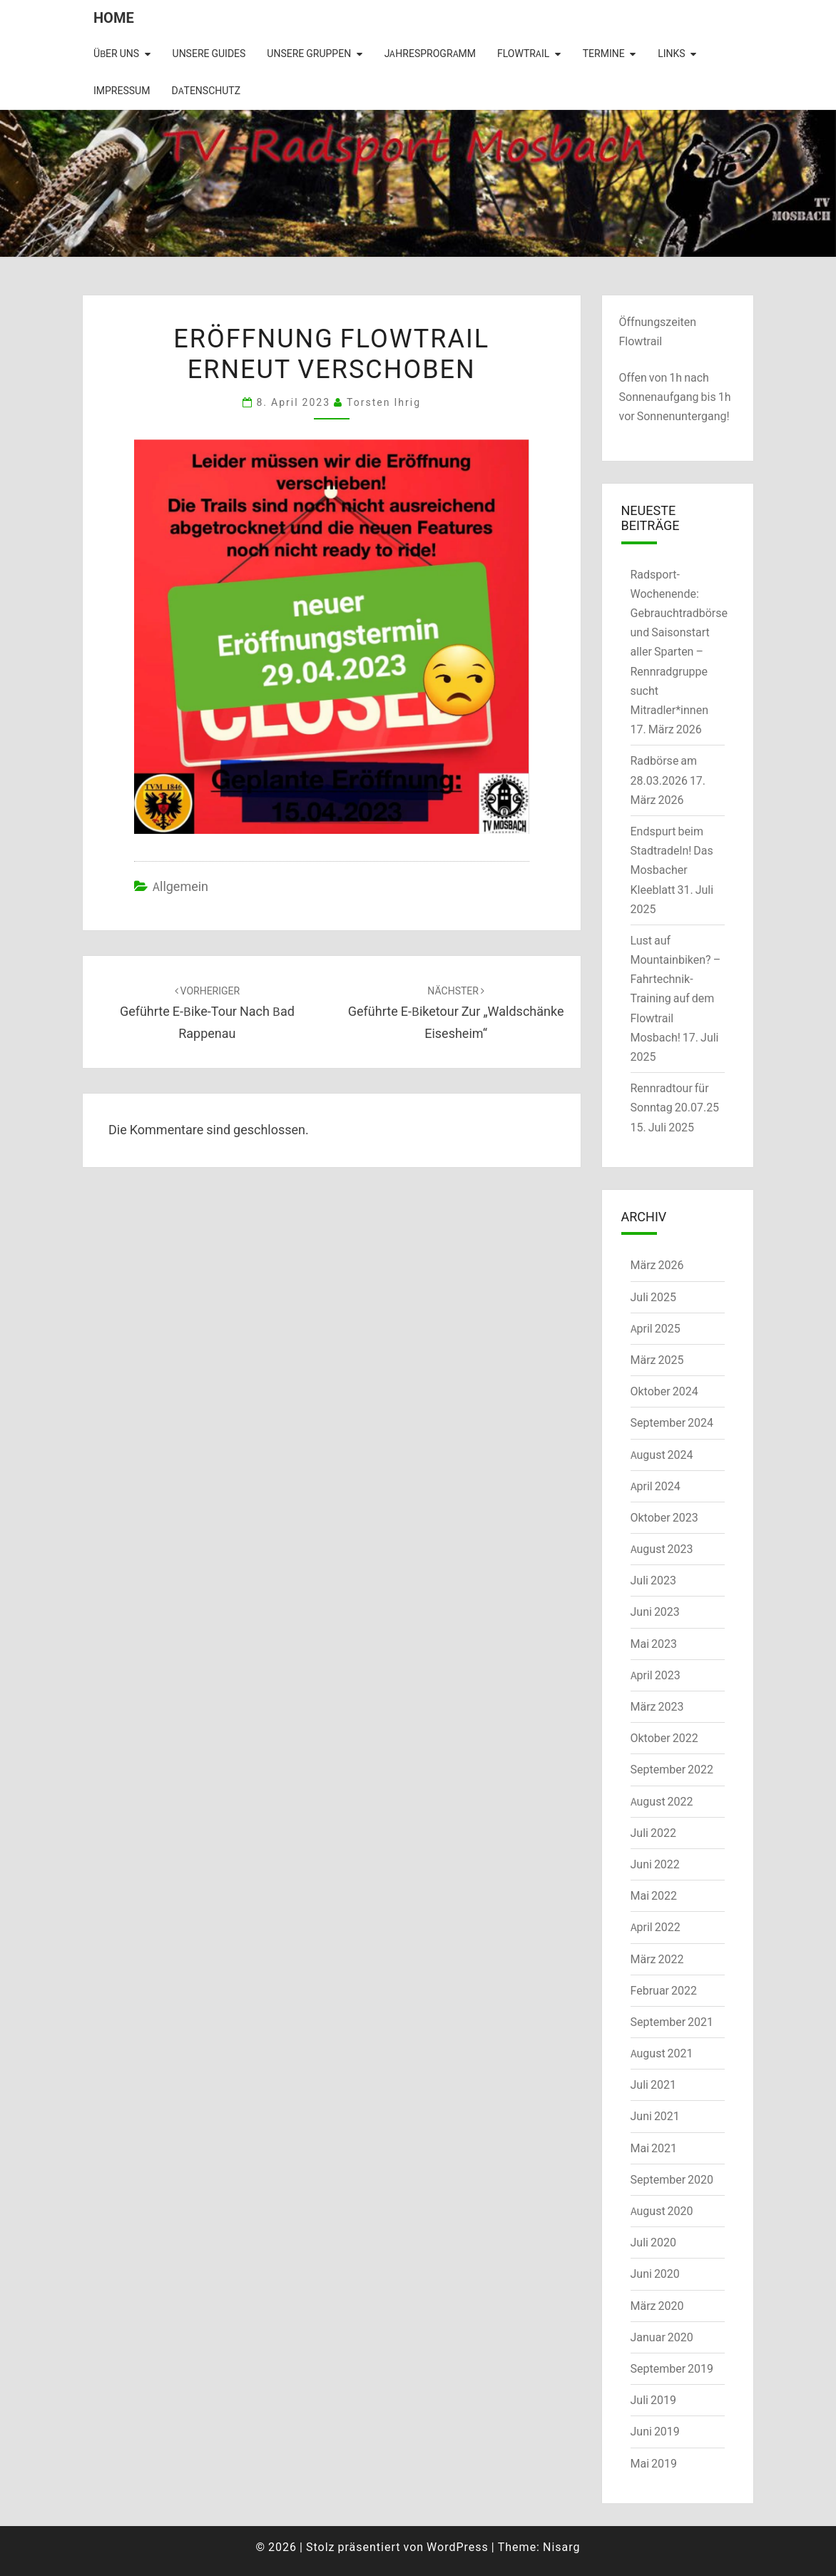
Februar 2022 (664, 1990)
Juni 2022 (655, 1864)
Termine (604, 53)
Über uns (116, 53)
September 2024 (672, 1422)
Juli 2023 (653, 1580)
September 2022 (672, 1769)
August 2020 (662, 2211)
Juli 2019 (653, 2400)
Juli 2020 (653, 2242)
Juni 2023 (655, 1611)
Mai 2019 (654, 2463)
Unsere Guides (209, 53)
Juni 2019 (655, 2431)
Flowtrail (523, 53)
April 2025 (655, 1328)
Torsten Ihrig (384, 402)
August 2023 (662, 1549)
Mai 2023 (654, 1643)
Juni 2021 (655, 2116)
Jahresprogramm (430, 53)
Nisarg (562, 2547)
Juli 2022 (653, 1833)
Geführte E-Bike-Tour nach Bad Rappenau (207, 1013)
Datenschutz (205, 90)
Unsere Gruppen (309, 53)
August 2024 (662, 1454)
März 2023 (657, 1706)
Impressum (121, 90)
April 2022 (655, 1927)
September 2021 (672, 2022)
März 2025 (657, 1360)
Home (113, 17)
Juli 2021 (653, 2084)
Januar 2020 (662, 2337)
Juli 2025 (653, 1297)
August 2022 (662, 1801)
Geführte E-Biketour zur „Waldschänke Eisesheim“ (456, 1013)
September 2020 (672, 2179)
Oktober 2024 (664, 1391)
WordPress (458, 2547)
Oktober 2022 (664, 1738)
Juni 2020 (655, 2273)
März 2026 (657, 1265)
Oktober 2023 (664, 1517)
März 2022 (657, 1959)
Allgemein (180, 886)
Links (671, 53)
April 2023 (655, 1675)
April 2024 (655, 1486)
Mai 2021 (654, 2148)
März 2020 (657, 2305)
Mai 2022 (654, 1895)
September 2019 (672, 2368)
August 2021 (662, 2053)
